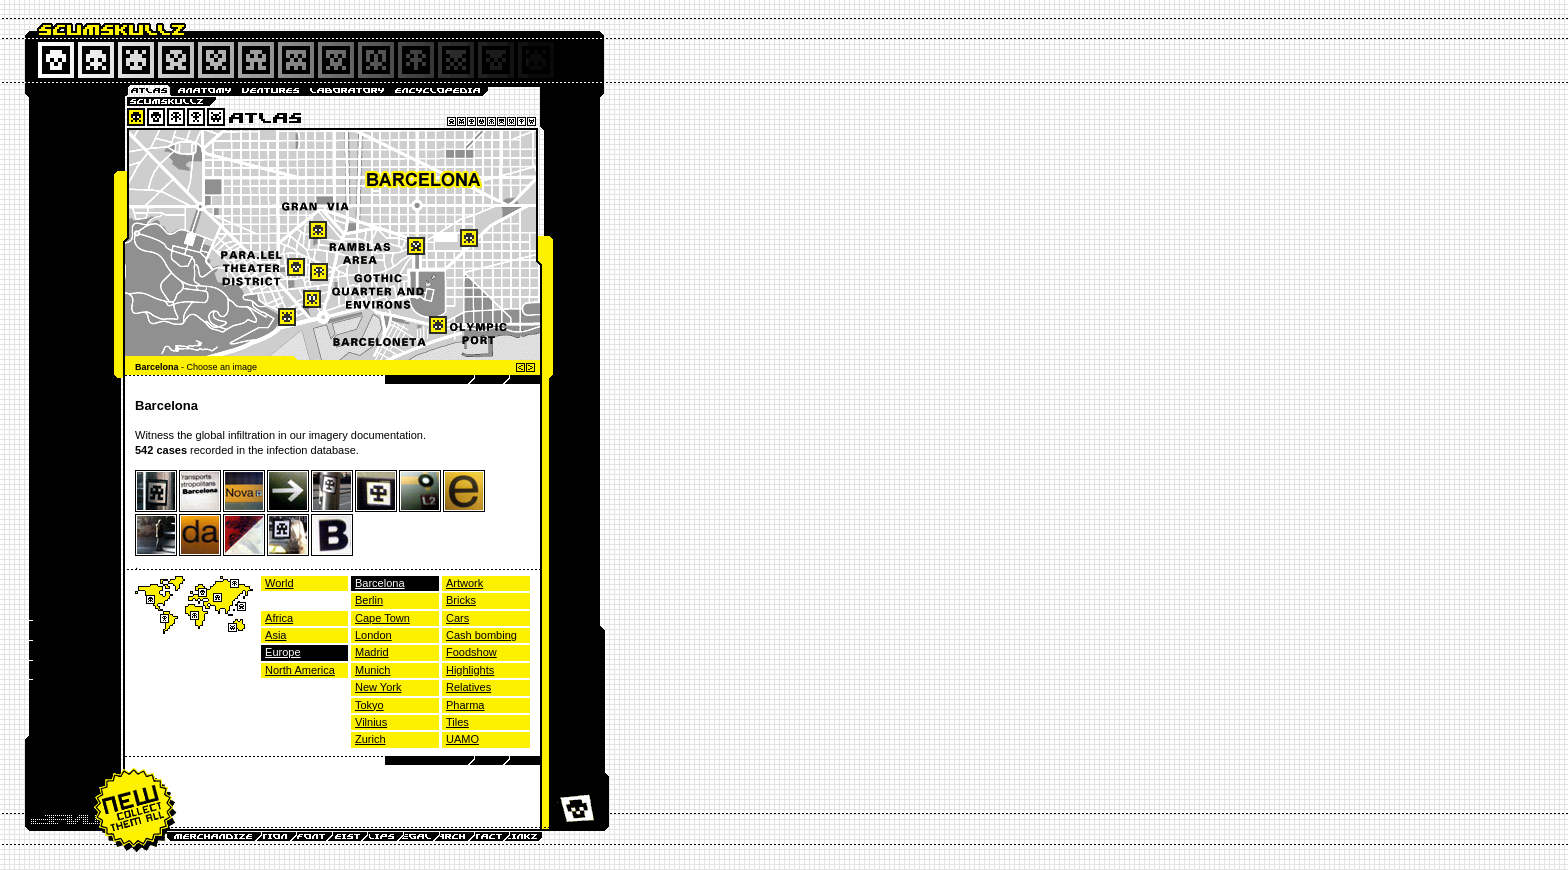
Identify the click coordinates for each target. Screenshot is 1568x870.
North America (300, 670)
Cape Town (382, 618)
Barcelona (380, 583)
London (373, 635)
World (279, 583)
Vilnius (371, 722)
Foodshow (471, 652)
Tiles (457, 722)
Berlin (369, 600)
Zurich (370, 739)
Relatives (468, 687)
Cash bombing (481, 635)
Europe (282, 652)
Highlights (470, 670)
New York (378, 687)
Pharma (465, 705)
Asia (275, 635)
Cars (457, 618)
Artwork (464, 583)
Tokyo (369, 705)
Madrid (372, 652)
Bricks (461, 600)
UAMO (462, 739)
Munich (372, 670)
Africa (279, 618)
